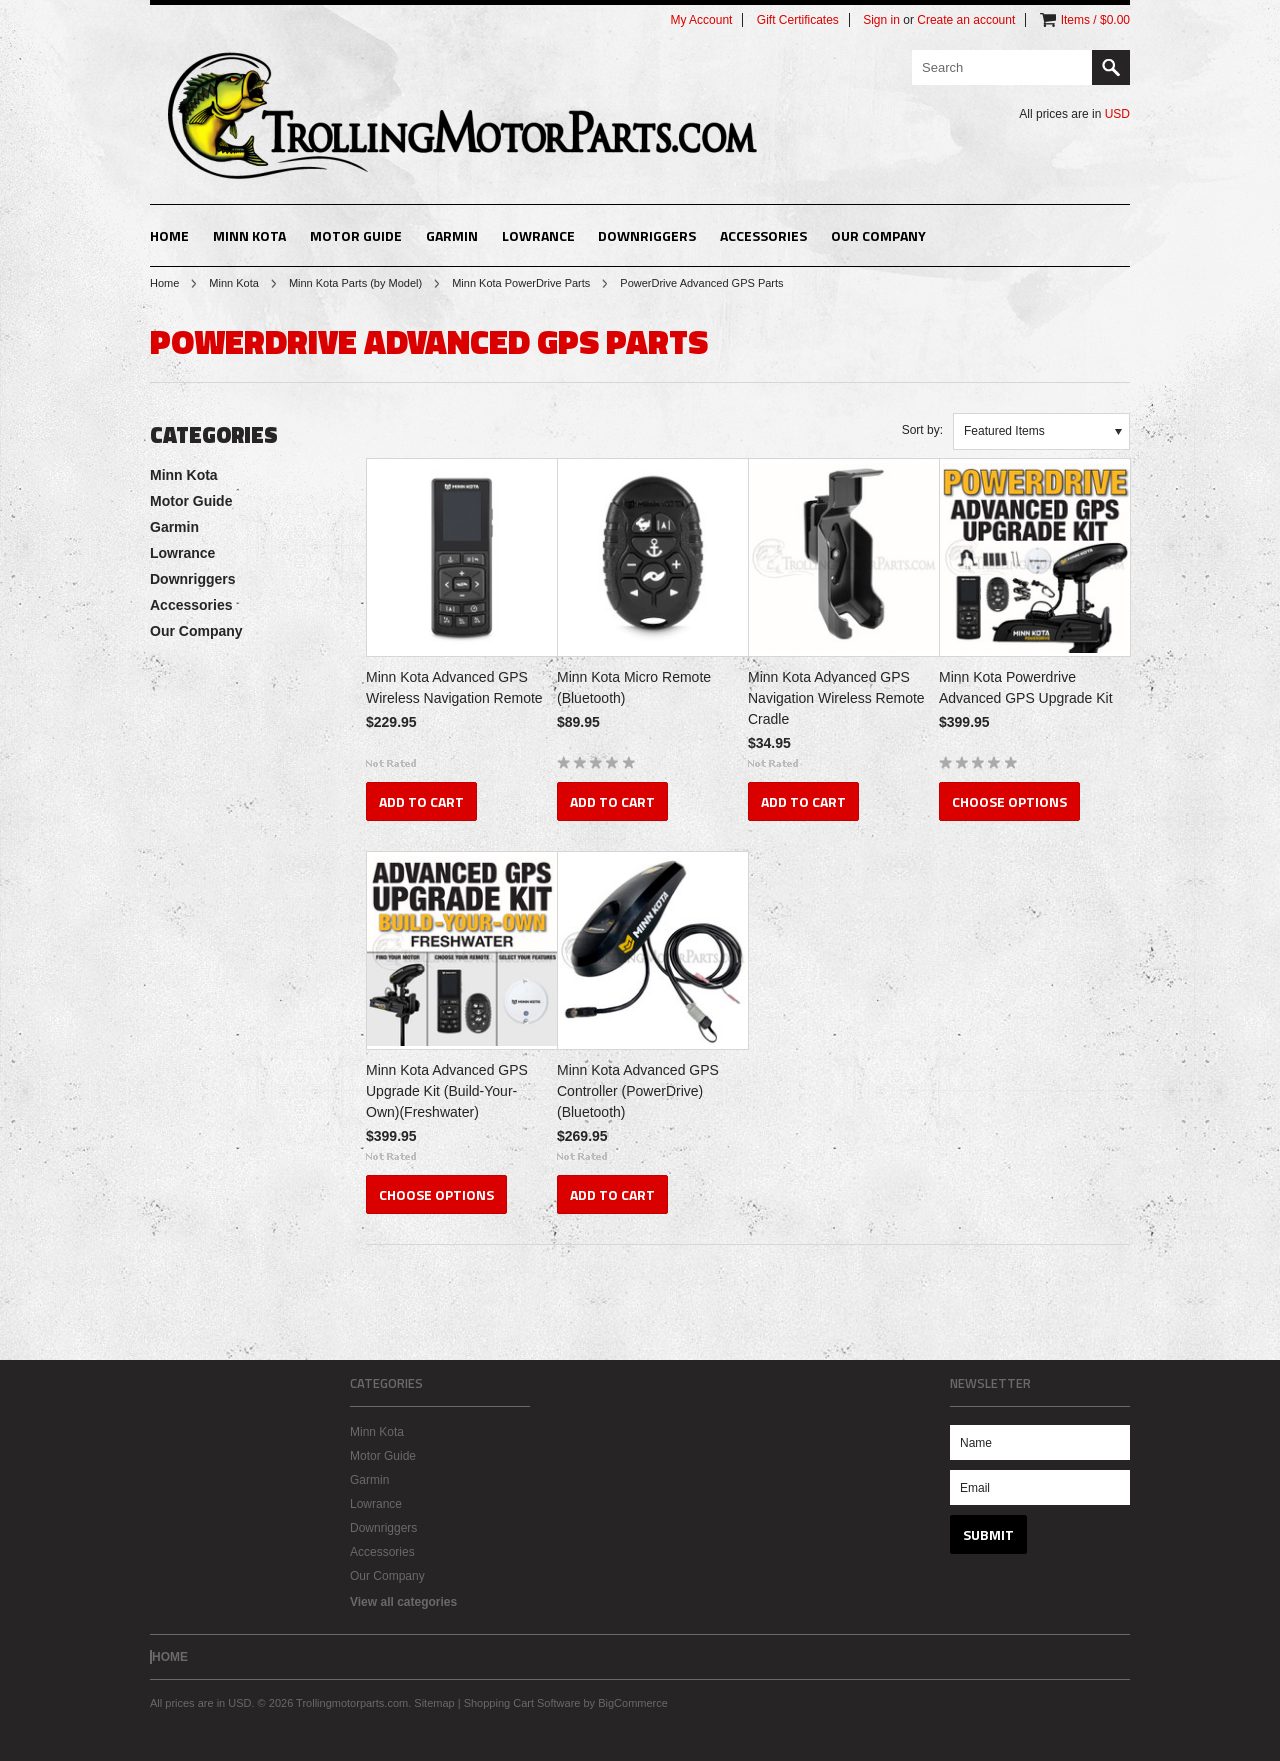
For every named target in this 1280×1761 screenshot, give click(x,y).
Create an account (966, 20)
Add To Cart (421, 801)
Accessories (763, 235)
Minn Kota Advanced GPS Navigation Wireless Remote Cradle (836, 698)
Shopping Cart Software (522, 1703)
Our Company (878, 235)
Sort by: (922, 430)
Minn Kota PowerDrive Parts (521, 283)
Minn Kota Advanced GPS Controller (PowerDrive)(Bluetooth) (638, 1091)
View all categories (403, 1602)
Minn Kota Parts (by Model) (355, 283)
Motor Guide (356, 235)
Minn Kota (249, 235)
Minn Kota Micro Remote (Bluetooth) (634, 687)
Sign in (881, 20)
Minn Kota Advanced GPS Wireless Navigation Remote (454, 687)
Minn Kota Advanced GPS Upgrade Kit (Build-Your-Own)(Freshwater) (447, 1091)
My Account (701, 20)
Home (164, 283)
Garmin (452, 235)
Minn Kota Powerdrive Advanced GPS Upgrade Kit (1026, 687)
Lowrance (538, 235)
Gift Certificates (798, 20)
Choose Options (1009, 801)
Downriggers (647, 235)
